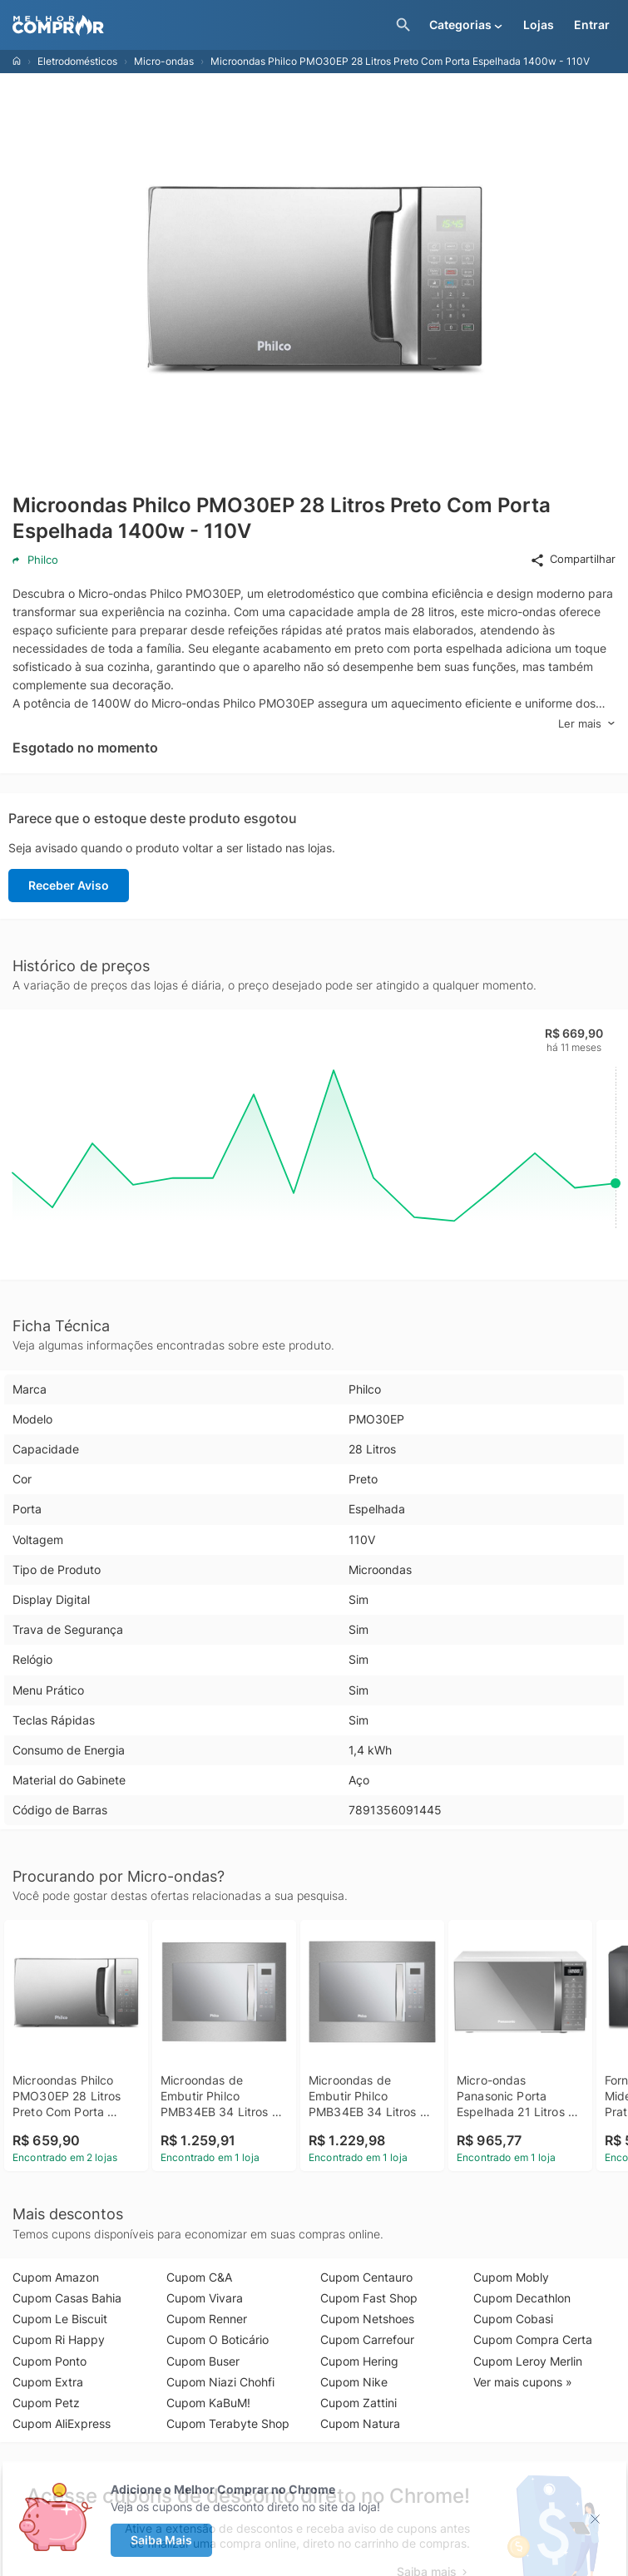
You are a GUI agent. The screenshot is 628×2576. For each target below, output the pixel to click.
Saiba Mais (161, 2540)
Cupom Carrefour (367, 2339)
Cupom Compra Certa (532, 2339)
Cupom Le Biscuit (59, 2319)
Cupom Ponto (49, 2361)
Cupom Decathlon (522, 2298)
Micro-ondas (164, 61)
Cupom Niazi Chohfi (220, 2382)
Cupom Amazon (55, 2277)
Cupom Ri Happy (58, 2339)
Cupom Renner (206, 2319)
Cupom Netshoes (367, 2319)
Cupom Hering (359, 2361)
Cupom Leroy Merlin (527, 2361)
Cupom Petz (46, 2403)
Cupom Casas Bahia (66, 2298)
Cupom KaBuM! (208, 2403)
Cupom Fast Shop (369, 2298)
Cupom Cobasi (513, 2319)
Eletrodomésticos (77, 61)
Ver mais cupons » (522, 2382)
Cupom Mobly (511, 2277)
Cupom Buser (203, 2361)
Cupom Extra (47, 2382)
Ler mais (587, 724)
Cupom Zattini (358, 2403)
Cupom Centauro (366, 2277)
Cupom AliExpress (61, 2423)
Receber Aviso (68, 885)
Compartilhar (573, 559)
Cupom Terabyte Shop (227, 2423)
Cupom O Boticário (217, 2339)
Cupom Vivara (204, 2298)
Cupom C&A (199, 2277)
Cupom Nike (354, 2382)
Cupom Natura (360, 2423)
